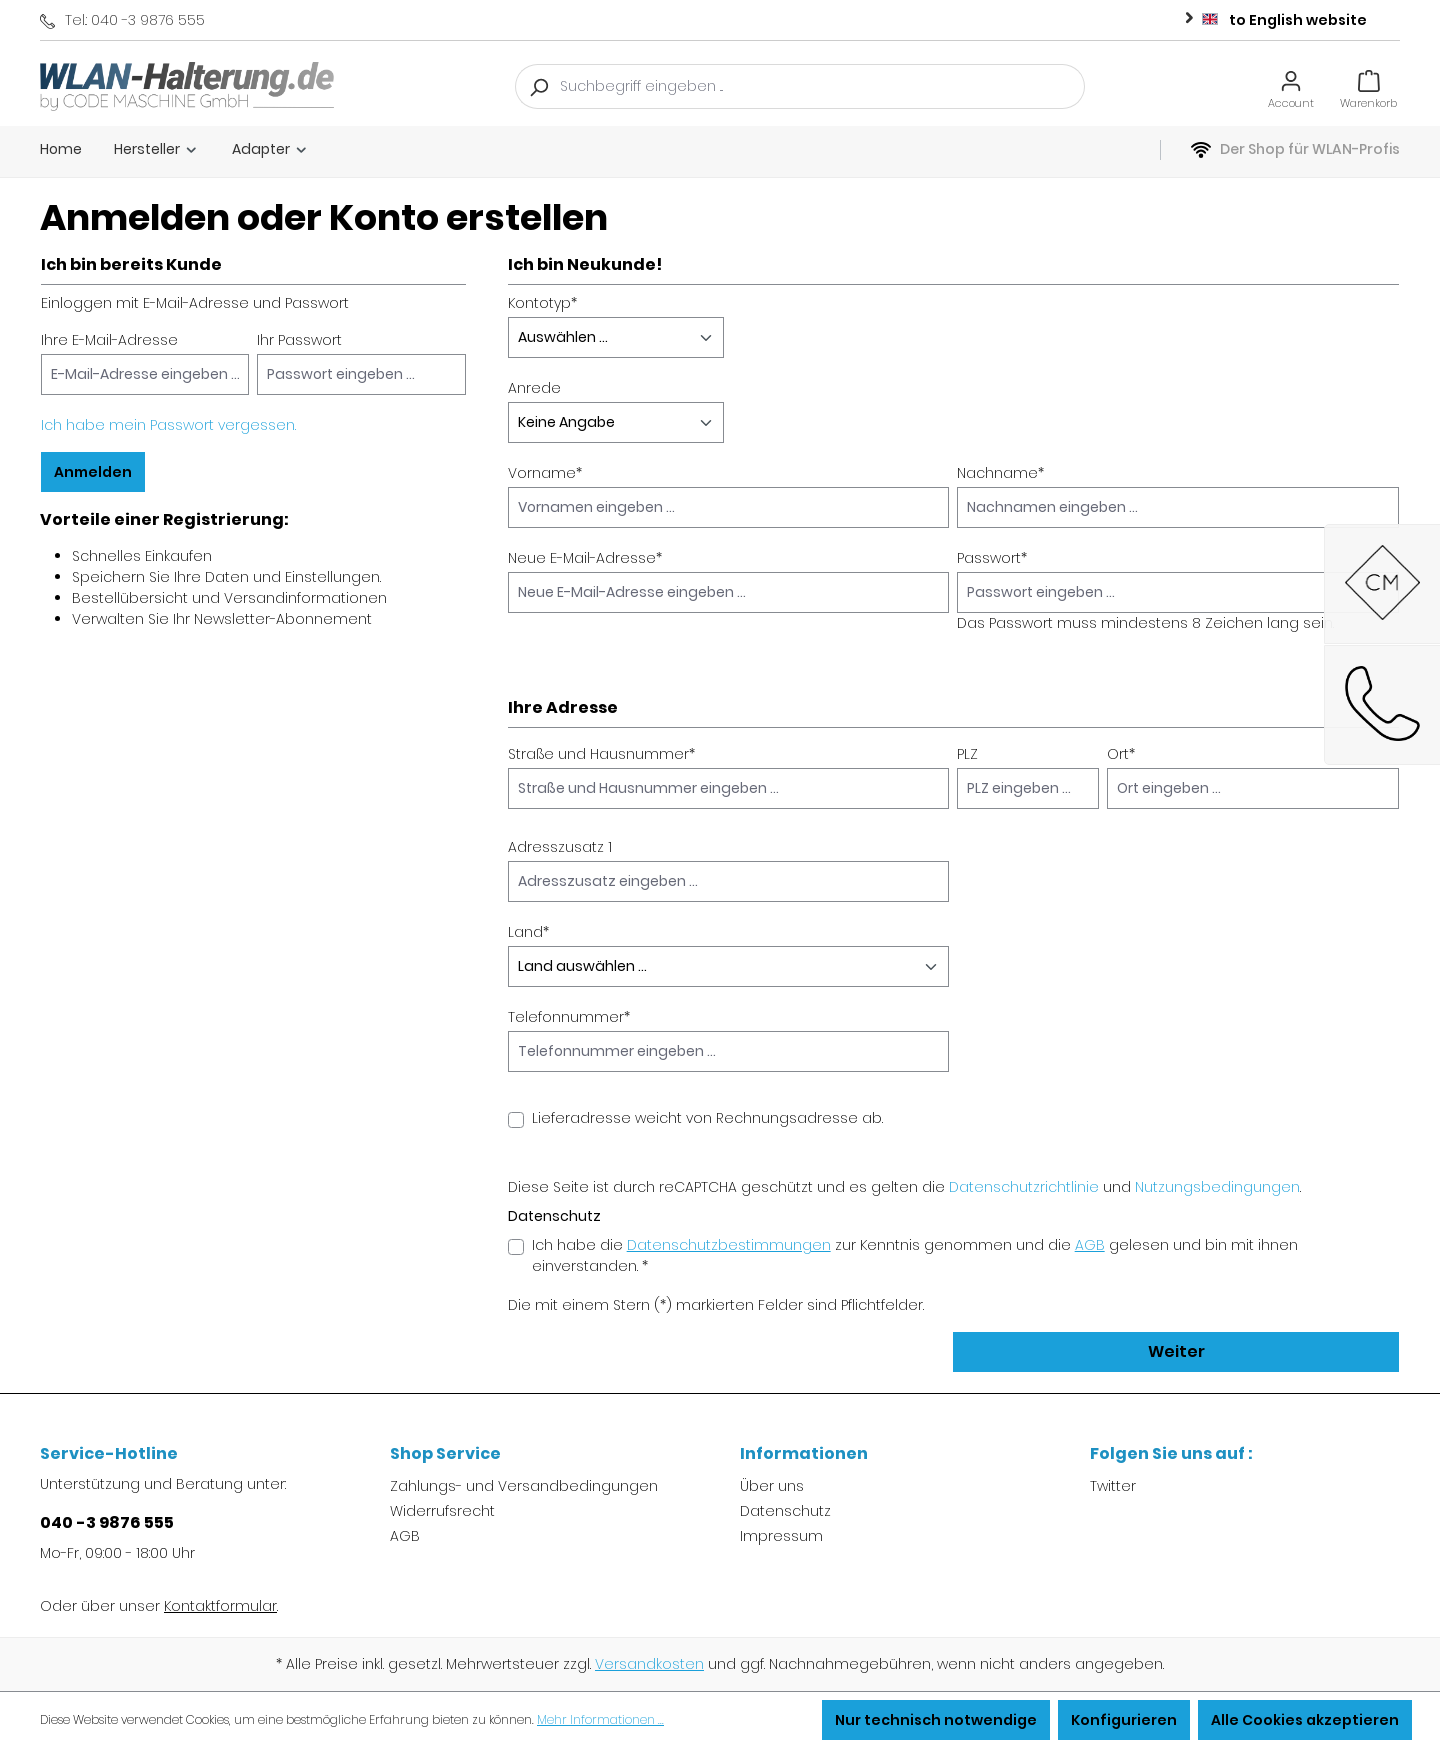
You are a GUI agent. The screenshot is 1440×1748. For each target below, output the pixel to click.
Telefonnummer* (569, 1017)
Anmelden (93, 472)
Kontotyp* (542, 303)
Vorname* (545, 473)
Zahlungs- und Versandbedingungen (524, 1486)
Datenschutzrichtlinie (1024, 1187)
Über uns (772, 1486)
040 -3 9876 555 (107, 1522)
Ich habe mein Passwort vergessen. (168, 425)
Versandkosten (649, 1664)
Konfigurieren (1124, 1720)
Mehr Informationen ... (600, 1719)
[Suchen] (538, 86)
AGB (1090, 1245)
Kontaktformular (220, 1606)
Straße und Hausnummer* (601, 754)
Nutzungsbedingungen (1217, 1187)
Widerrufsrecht (442, 1511)
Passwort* (992, 558)
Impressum (781, 1536)
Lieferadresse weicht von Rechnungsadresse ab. (707, 1118)
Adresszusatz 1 (560, 847)
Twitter (1113, 1486)
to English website (1272, 16)
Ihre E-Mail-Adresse (109, 340)
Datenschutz (785, 1511)
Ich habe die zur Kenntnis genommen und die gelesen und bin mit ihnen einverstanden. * (915, 1255)
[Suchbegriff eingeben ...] (822, 86)
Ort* (1121, 754)
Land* (528, 932)
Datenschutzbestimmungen (729, 1245)
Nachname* (1000, 473)
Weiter (1176, 1351)
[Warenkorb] (1368, 86)
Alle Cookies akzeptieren (1305, 1720)
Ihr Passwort (299, 340)
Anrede (534, 388)
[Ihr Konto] (1291, 86)
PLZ (967, 754)
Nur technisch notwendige (936, 1720)
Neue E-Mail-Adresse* (585, 558)
